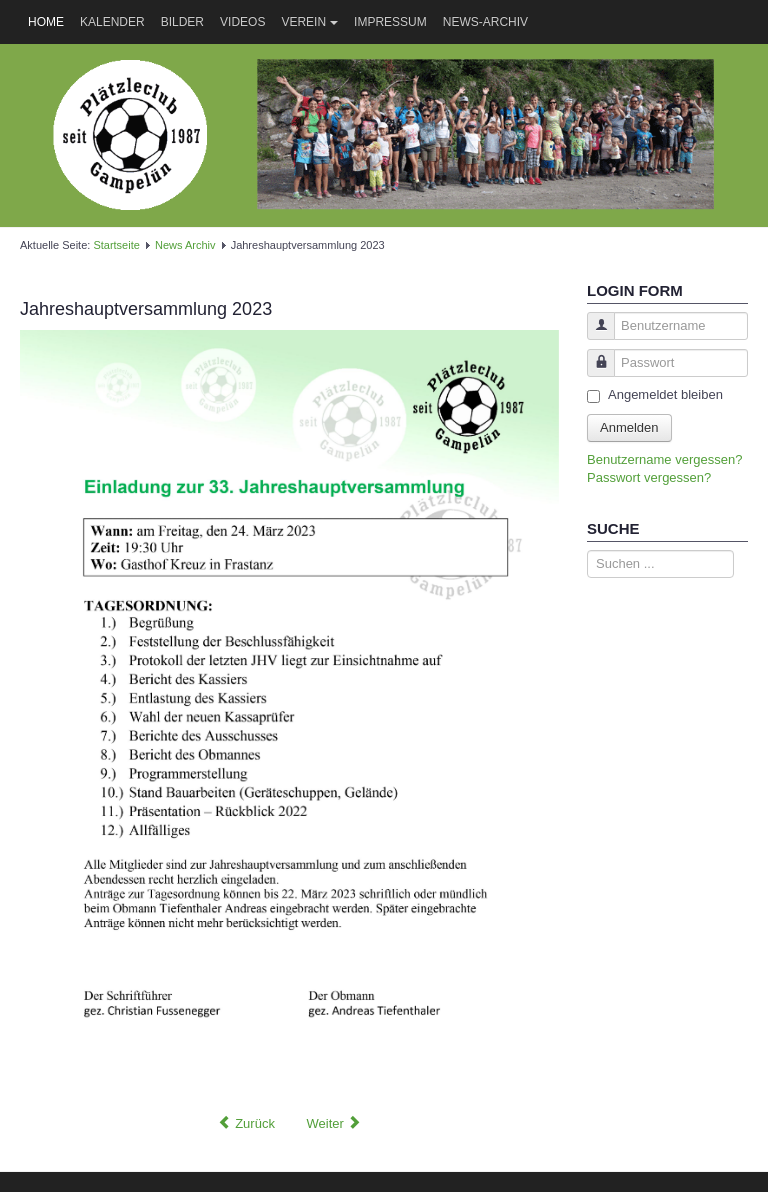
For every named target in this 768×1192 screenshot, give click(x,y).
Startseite (116, 245)
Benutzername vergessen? (664, 459)
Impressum (390, 22)
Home (46, 22)
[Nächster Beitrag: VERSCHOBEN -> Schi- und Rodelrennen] (334, 1124)
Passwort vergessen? (649, 477)
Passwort (593, 372)
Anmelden (629, 427)
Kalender (112, 22)
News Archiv (185, 245)
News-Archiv (485, 22)
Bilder (182, 22)
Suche (587, 550)
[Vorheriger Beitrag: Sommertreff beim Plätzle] (246, 1124)
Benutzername (593, 335)
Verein (309, 22)
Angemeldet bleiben (665, 394)
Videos (242, 22)
